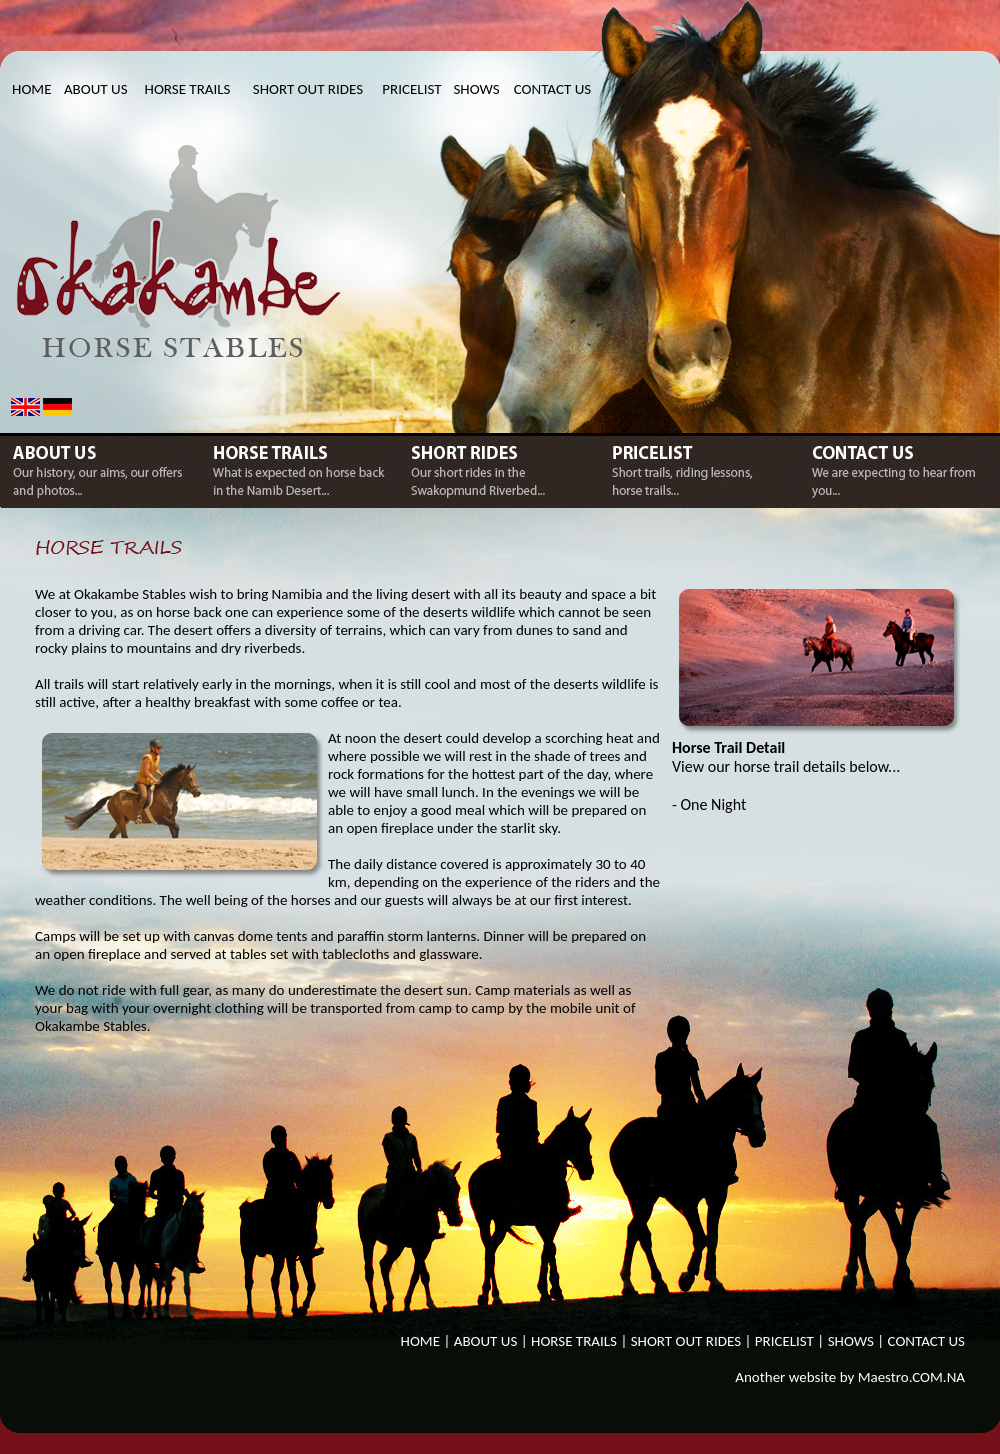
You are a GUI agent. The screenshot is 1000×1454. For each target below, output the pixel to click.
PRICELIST (411, 89)
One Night (714, 804)
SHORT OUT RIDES (308, 89)
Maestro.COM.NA (911, 1377)
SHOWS (476, 89)
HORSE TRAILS (188, 89)
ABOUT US (96, 89)
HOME (31, 89)
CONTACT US (552, 89)
